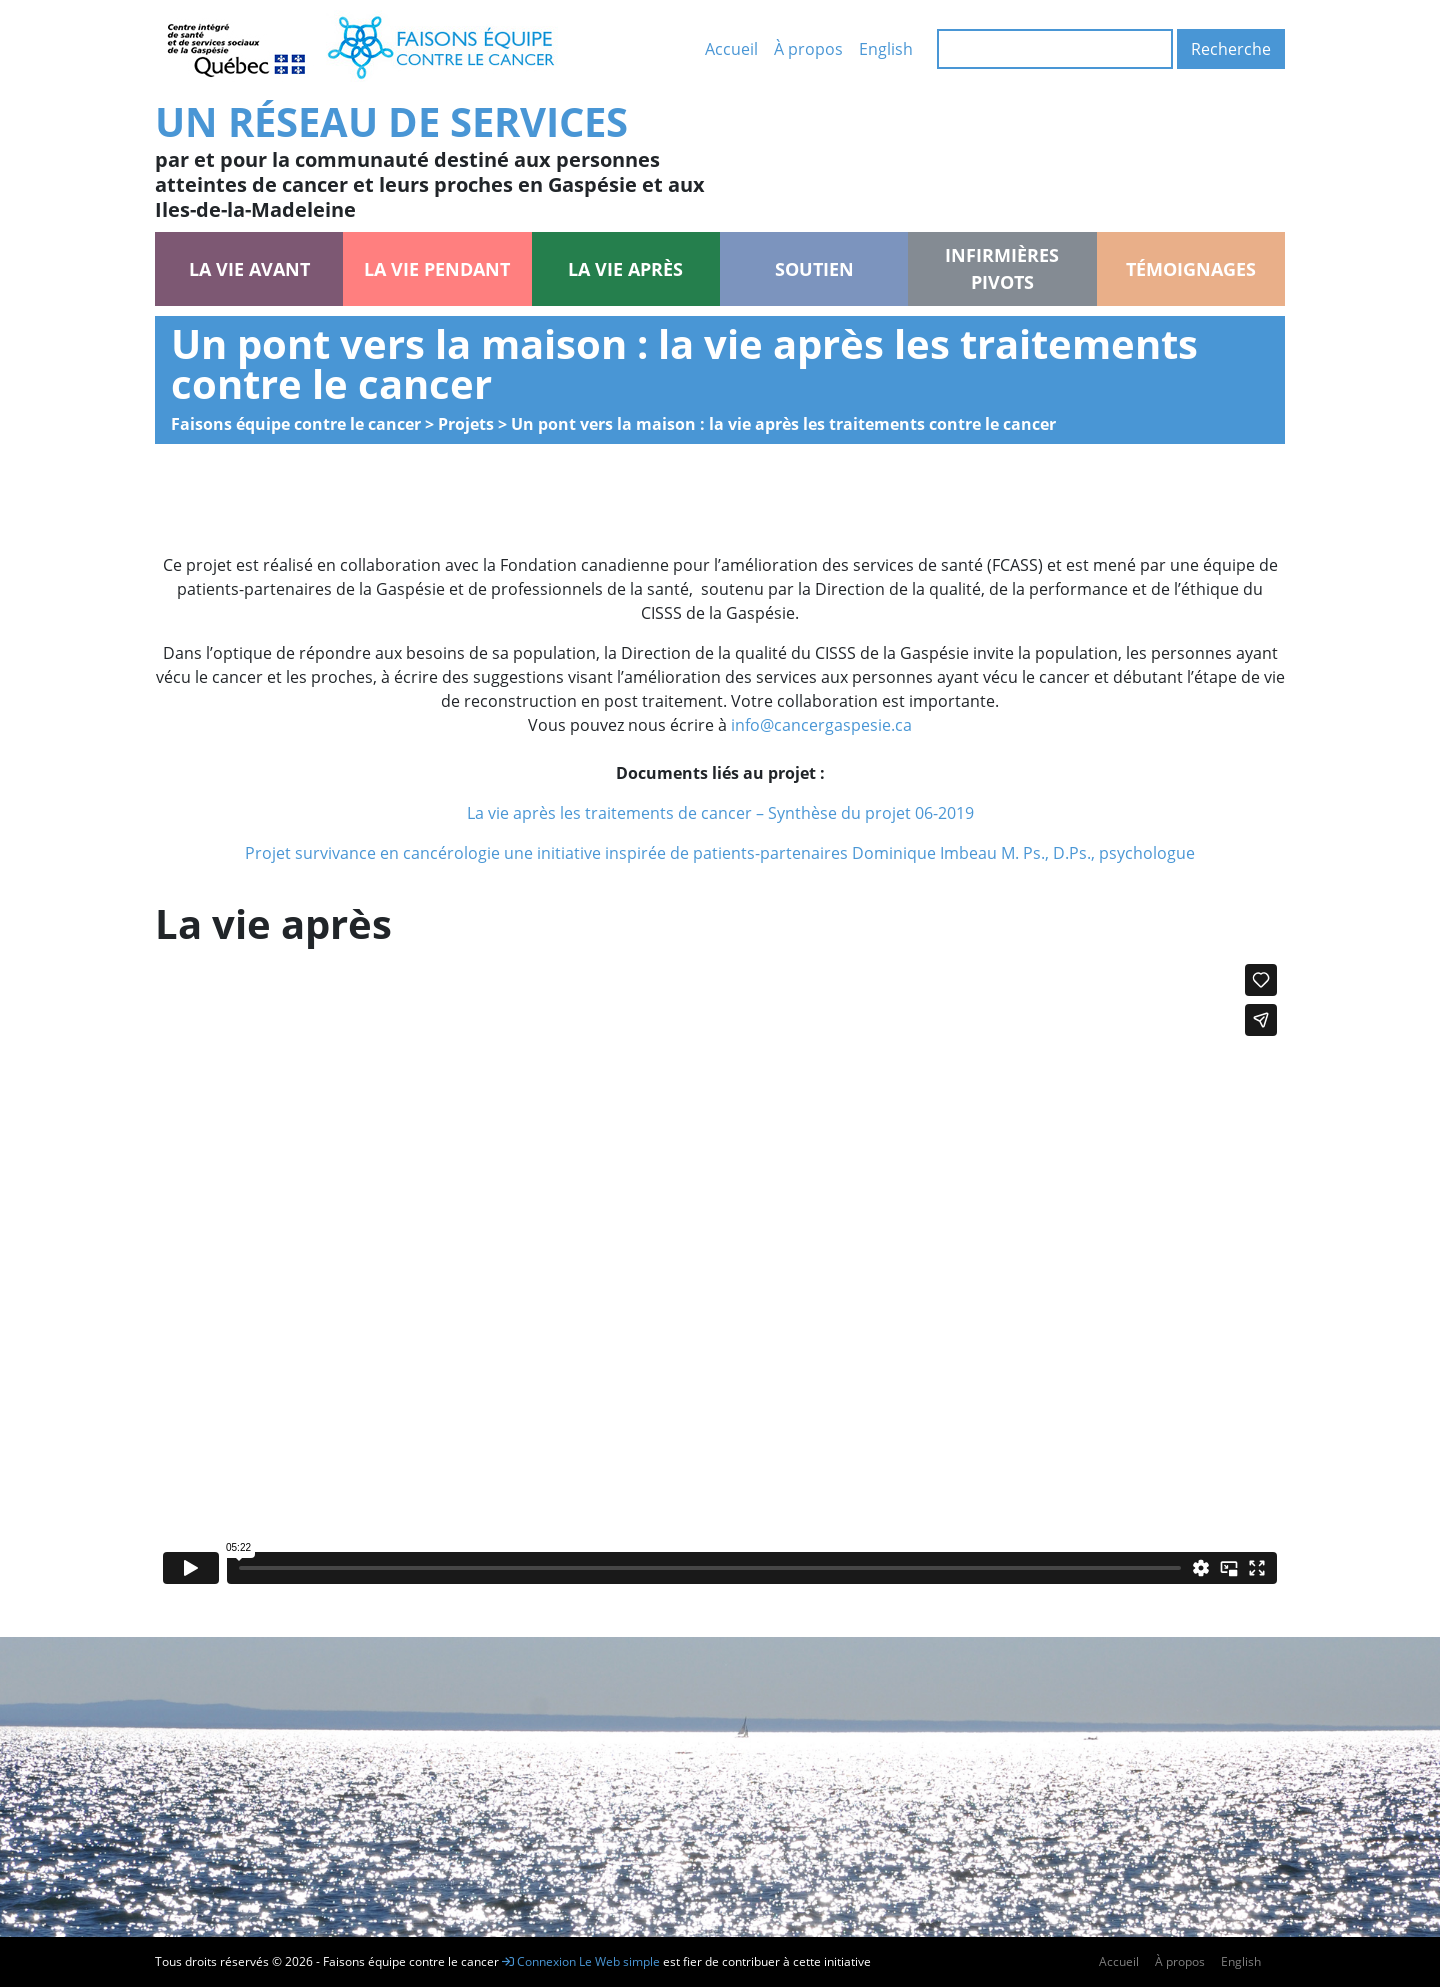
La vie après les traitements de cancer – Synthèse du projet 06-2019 (720, 813)
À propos (808, 49)
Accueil (731, 49)
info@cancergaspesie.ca (821, 725)
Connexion (539, 1961)
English (886, 49)
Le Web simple (621, 1961)
